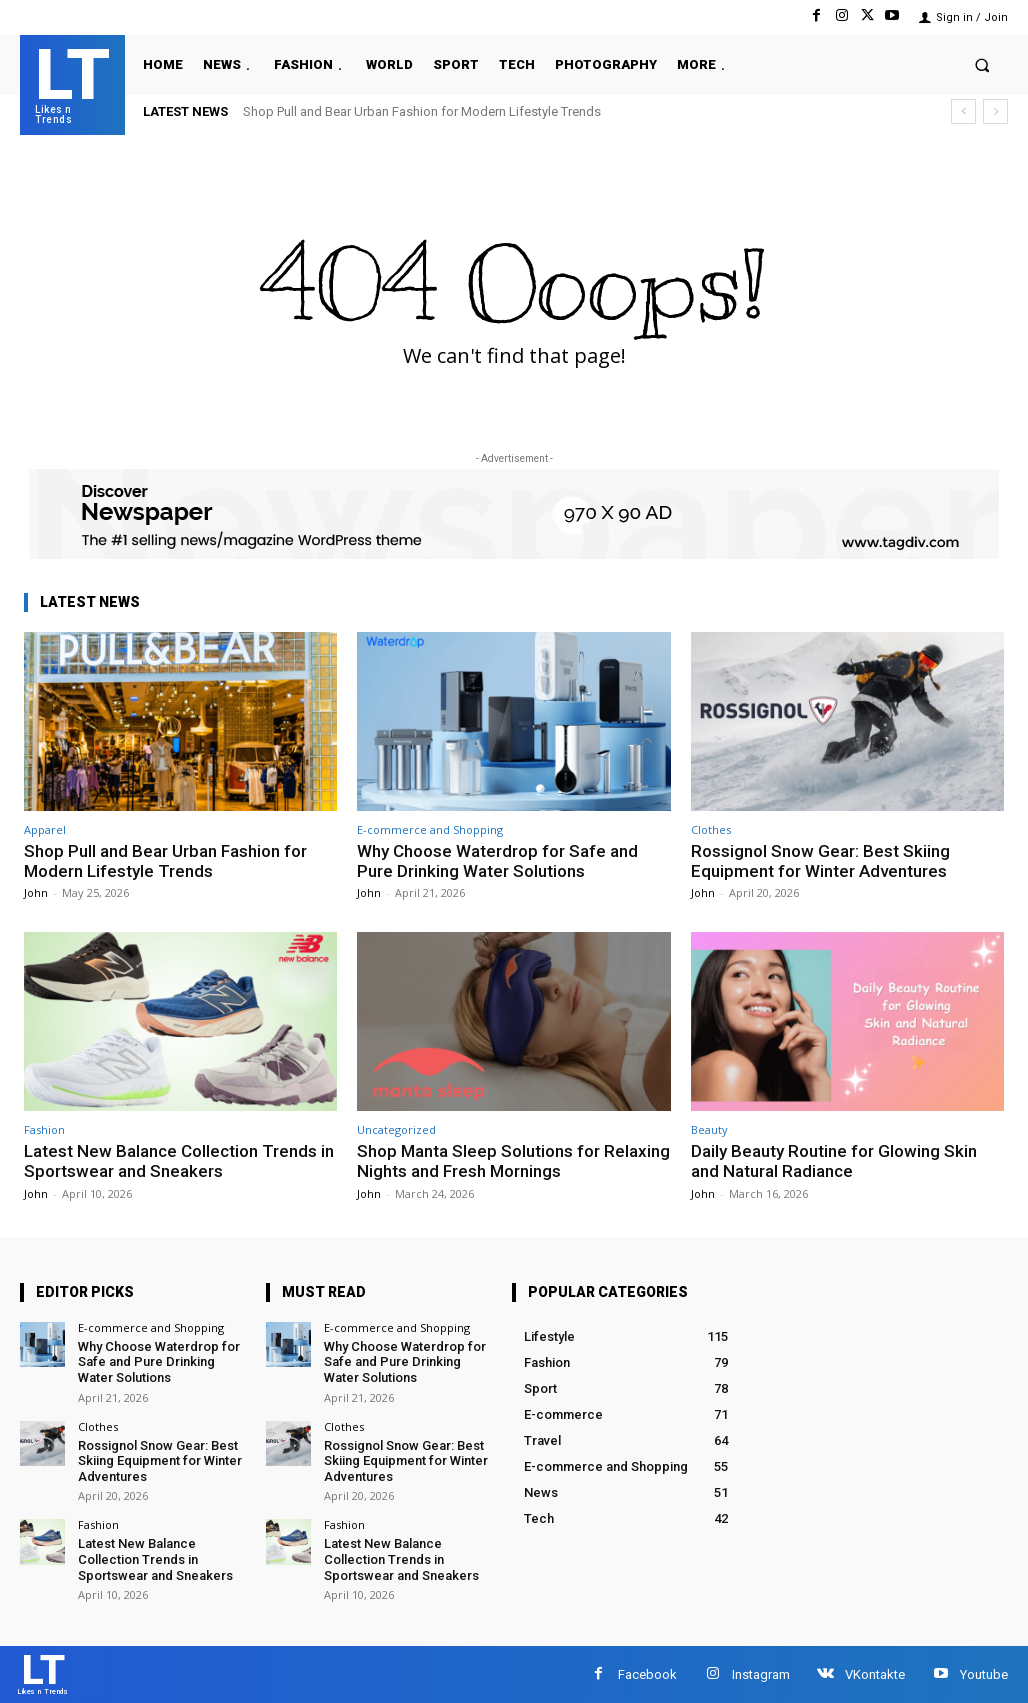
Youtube (984, 1674)
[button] (982, 64)
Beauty (709, 1129)
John (36, 892)
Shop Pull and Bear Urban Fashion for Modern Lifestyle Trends (422, 111)
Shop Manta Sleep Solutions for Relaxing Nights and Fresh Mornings (513, 1161)
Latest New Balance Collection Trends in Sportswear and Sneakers (179, 1161)
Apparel (45, 829)
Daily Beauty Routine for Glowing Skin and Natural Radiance (834, 1161)
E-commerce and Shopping (430, 829)
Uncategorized (396, 1129)
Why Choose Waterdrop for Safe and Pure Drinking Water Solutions (497, 861)
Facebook (647, 1674)
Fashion (44, 1129)
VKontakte (875, 1674)
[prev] (963, 111)
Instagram (761, 1674)
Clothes (711, 829)
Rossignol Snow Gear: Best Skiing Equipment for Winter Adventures (820, 861)
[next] (995, 111)
